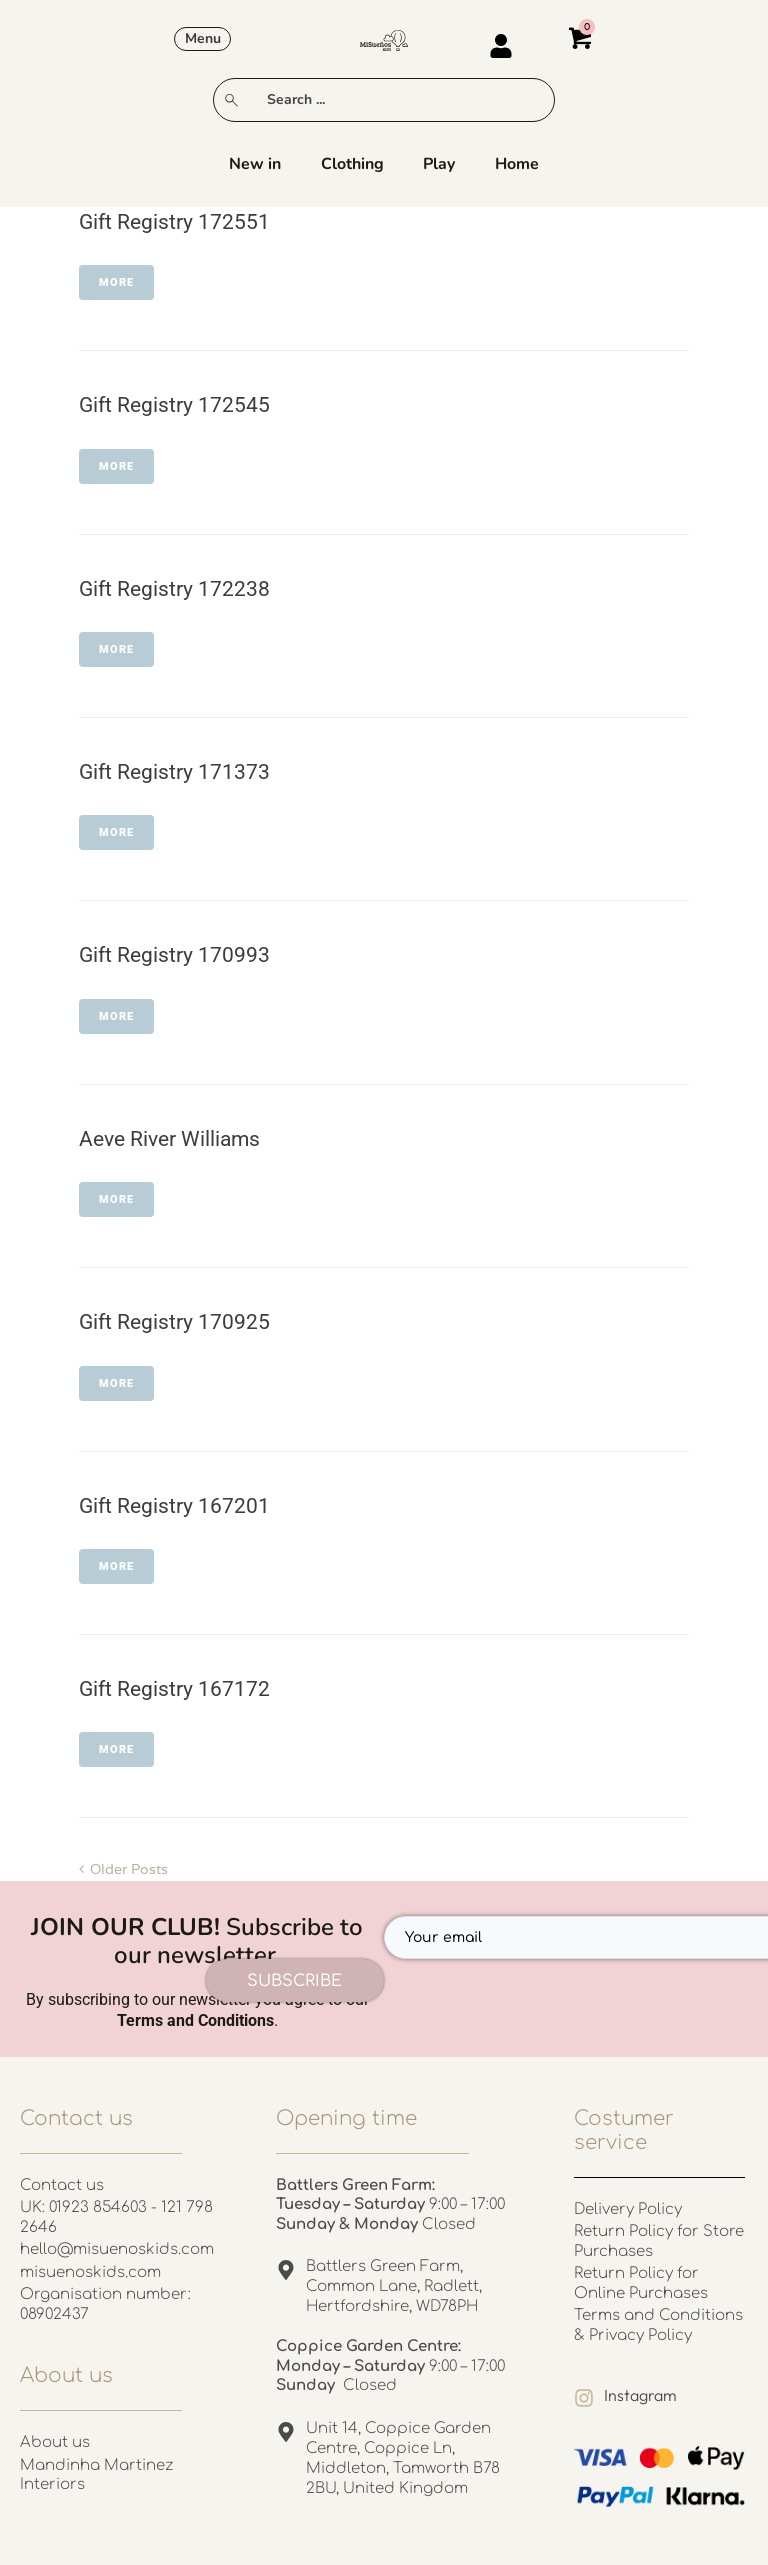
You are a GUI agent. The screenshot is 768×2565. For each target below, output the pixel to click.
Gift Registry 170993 (174, 955)
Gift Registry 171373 (174, 772)
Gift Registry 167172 (174, 1689)
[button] (202, 39)
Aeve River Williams (169, 1139)
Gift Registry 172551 (174, 222)
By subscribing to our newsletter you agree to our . (197, 2010)
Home (518, 165)
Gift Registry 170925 (174, 1322)
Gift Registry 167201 (174, 1506)
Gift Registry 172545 (174, 405)
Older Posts (123, 1869)
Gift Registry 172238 (174, 589)
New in (255, 165)
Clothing (352, 165)
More (116, 282)
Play (440, 165)
